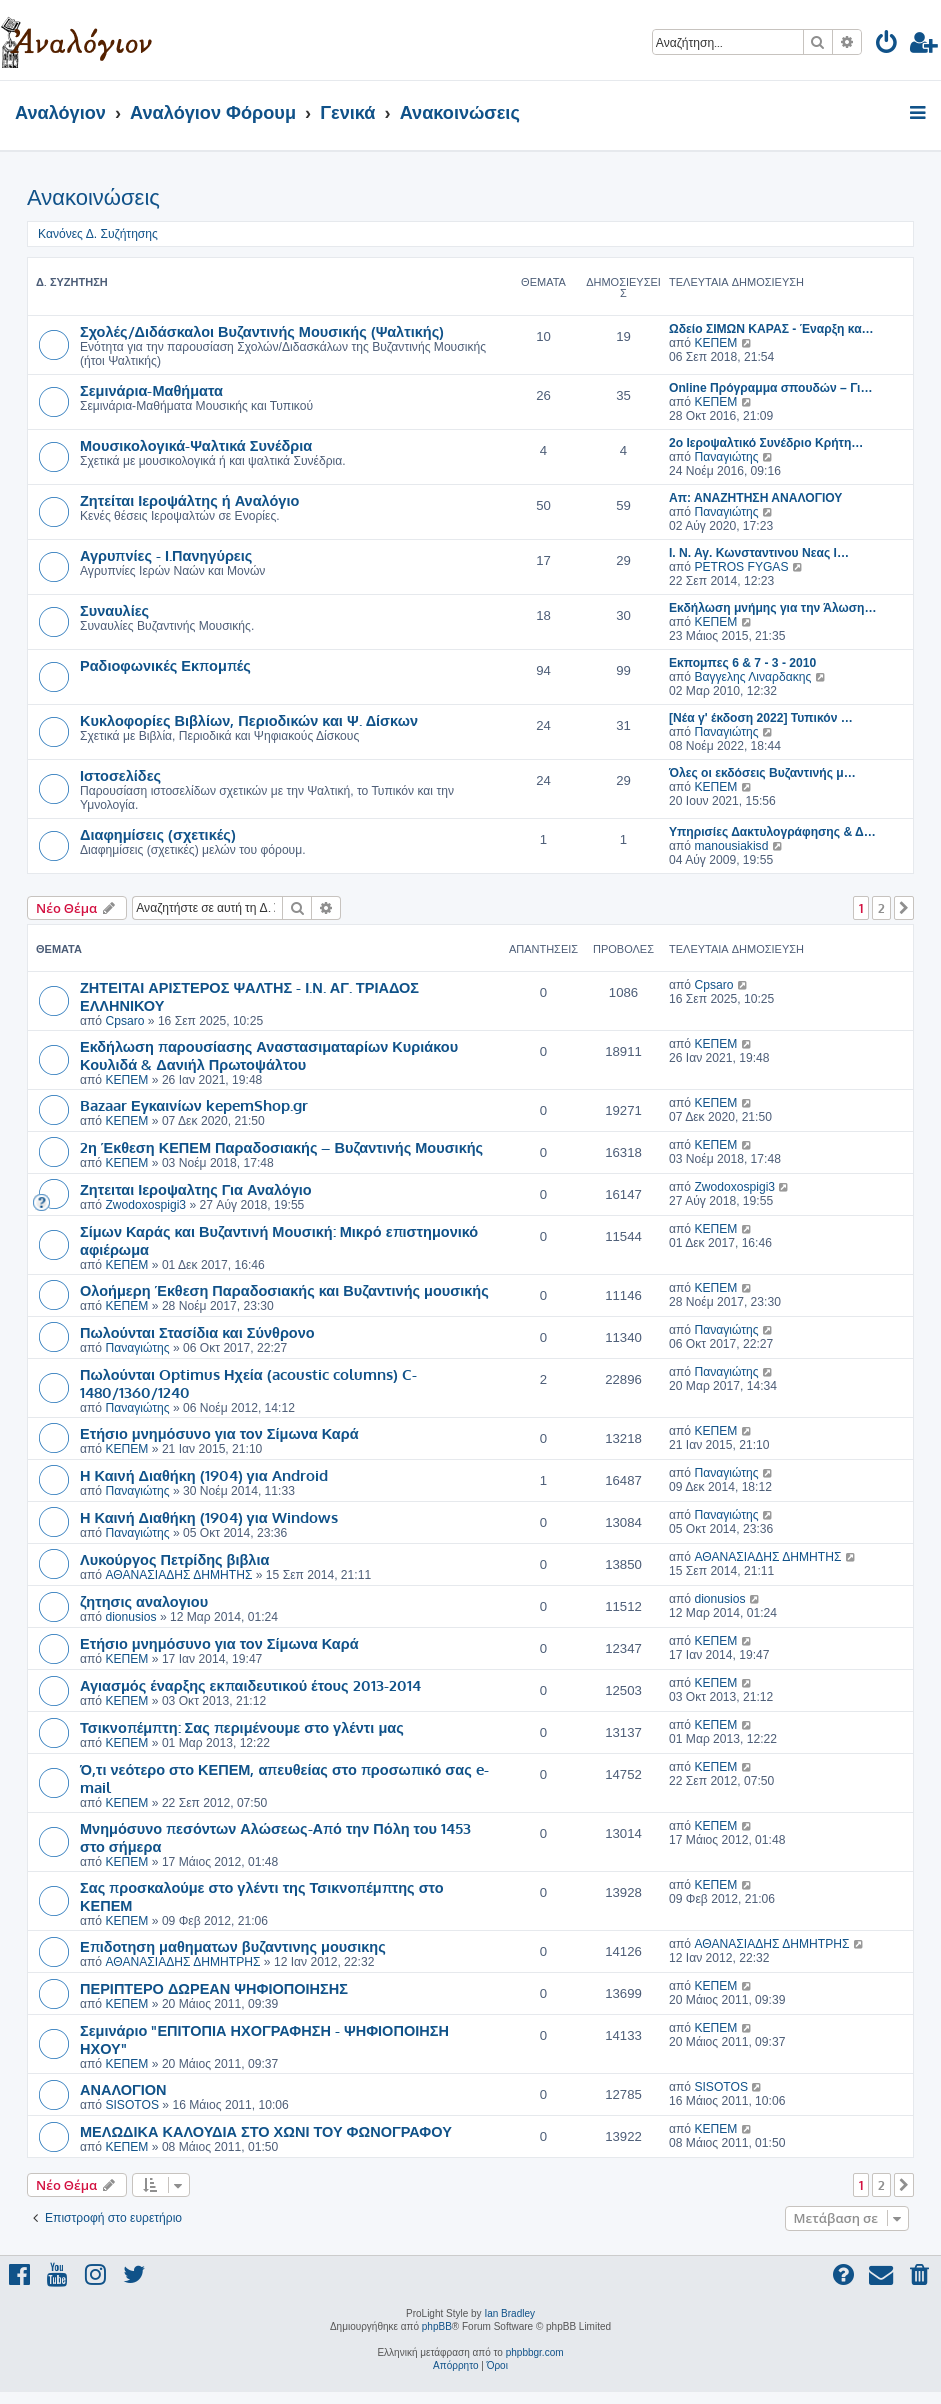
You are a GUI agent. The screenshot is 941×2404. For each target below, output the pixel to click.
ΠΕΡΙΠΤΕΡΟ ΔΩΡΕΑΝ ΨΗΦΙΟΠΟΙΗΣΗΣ (214, 1988)
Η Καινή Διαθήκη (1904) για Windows (209, 1517)
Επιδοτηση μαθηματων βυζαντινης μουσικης (233, 1946)
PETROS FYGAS (741, 567)
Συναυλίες (114, 610)
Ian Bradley (509, 2313)
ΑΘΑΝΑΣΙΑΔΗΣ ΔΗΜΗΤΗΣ (178, 1575)
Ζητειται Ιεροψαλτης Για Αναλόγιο (196, 1189)
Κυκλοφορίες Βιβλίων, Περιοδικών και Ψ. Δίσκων (249, 720)
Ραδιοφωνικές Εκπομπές (165, 665)
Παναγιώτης (726, 457)
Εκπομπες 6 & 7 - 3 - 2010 (742, 663)
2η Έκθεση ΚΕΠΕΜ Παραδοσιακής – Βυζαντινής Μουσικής (281, 1147)
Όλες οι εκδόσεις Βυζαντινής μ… (762, 773)
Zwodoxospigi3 (145, 1205)
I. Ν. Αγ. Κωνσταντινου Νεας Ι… (759, 553)
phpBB (437, 2326)
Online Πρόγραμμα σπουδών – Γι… (771, 388)
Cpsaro (124, 1021)
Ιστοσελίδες (120, 775)
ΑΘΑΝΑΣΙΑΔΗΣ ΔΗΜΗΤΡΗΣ (182, 1962)
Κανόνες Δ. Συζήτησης (98, 234)
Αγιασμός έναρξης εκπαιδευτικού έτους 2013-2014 (250, 1685)
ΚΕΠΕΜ (715, 343)
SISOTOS (132, 2105)
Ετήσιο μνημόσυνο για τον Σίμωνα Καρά (219, 1433)
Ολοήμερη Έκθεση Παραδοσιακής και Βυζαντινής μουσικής (284, 1290)
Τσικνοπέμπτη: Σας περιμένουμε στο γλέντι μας (242, 1727)
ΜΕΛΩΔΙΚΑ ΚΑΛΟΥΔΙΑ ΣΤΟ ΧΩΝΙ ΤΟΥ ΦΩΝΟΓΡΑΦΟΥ (266, 2131)
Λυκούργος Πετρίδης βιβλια (174, 1559)
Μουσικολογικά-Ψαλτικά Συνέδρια (196, 445)
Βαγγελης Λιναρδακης (752, 677)
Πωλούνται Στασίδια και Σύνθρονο (197, 1332)
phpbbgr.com (535, 2352)
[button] (904, 908)
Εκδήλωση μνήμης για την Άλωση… (772, 608)
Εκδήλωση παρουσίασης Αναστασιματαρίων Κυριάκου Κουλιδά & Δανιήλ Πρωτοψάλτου (269, 1055)
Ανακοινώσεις (93, 197)
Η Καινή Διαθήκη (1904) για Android (204, 1475)
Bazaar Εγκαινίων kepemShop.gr (194, 1105)
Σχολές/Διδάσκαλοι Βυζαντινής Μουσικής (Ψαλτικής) (262, 331)
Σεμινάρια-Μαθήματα (151, 390)
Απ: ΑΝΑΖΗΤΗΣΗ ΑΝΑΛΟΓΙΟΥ (755, 498)
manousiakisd (731, 846)
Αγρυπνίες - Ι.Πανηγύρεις (166, 555)
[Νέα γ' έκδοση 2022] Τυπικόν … (761, 718)
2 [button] (881, 908)
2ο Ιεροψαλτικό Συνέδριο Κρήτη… (766, 443)
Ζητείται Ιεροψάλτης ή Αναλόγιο (189, 500)
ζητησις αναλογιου (144, 1601)
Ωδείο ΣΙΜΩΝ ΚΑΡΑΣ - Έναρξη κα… (771, 329)
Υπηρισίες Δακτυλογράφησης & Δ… (772, 832)
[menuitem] (887, 45)
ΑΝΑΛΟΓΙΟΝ (123, 2089)
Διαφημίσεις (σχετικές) (158, 834)
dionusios (130, 1617)
